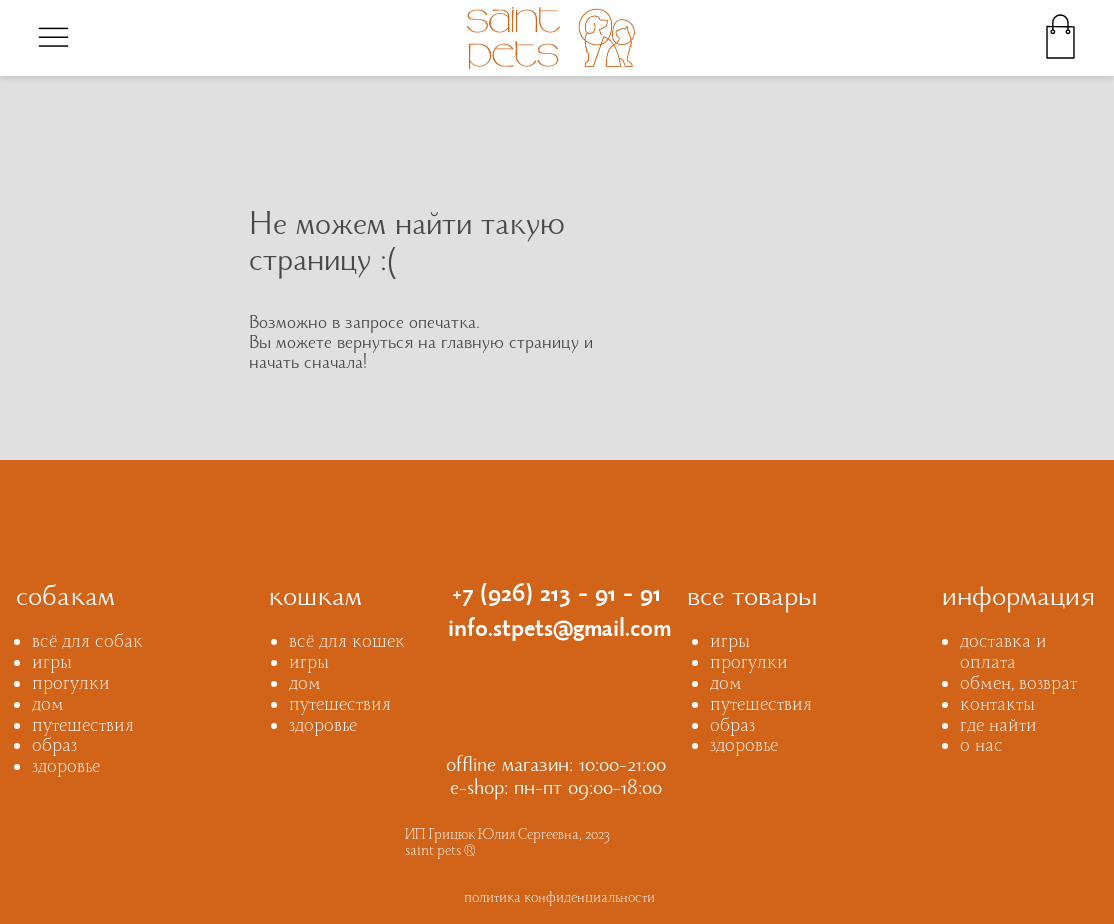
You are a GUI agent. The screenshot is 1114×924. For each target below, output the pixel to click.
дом (48, 706)
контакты (997, 706)
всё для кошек (347, 643)
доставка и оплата (1003, 654)
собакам (65, 600)
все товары (752, 600)
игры (52, 664)
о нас (981, 747)
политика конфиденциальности (559, 899)
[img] (53, 36)
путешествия (83, 727)
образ (54, 747)
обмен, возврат (1018, 685)
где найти (998, 727)
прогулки (71, 685)
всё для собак (87, 643)
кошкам (315, 600)
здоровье (66, 768)
